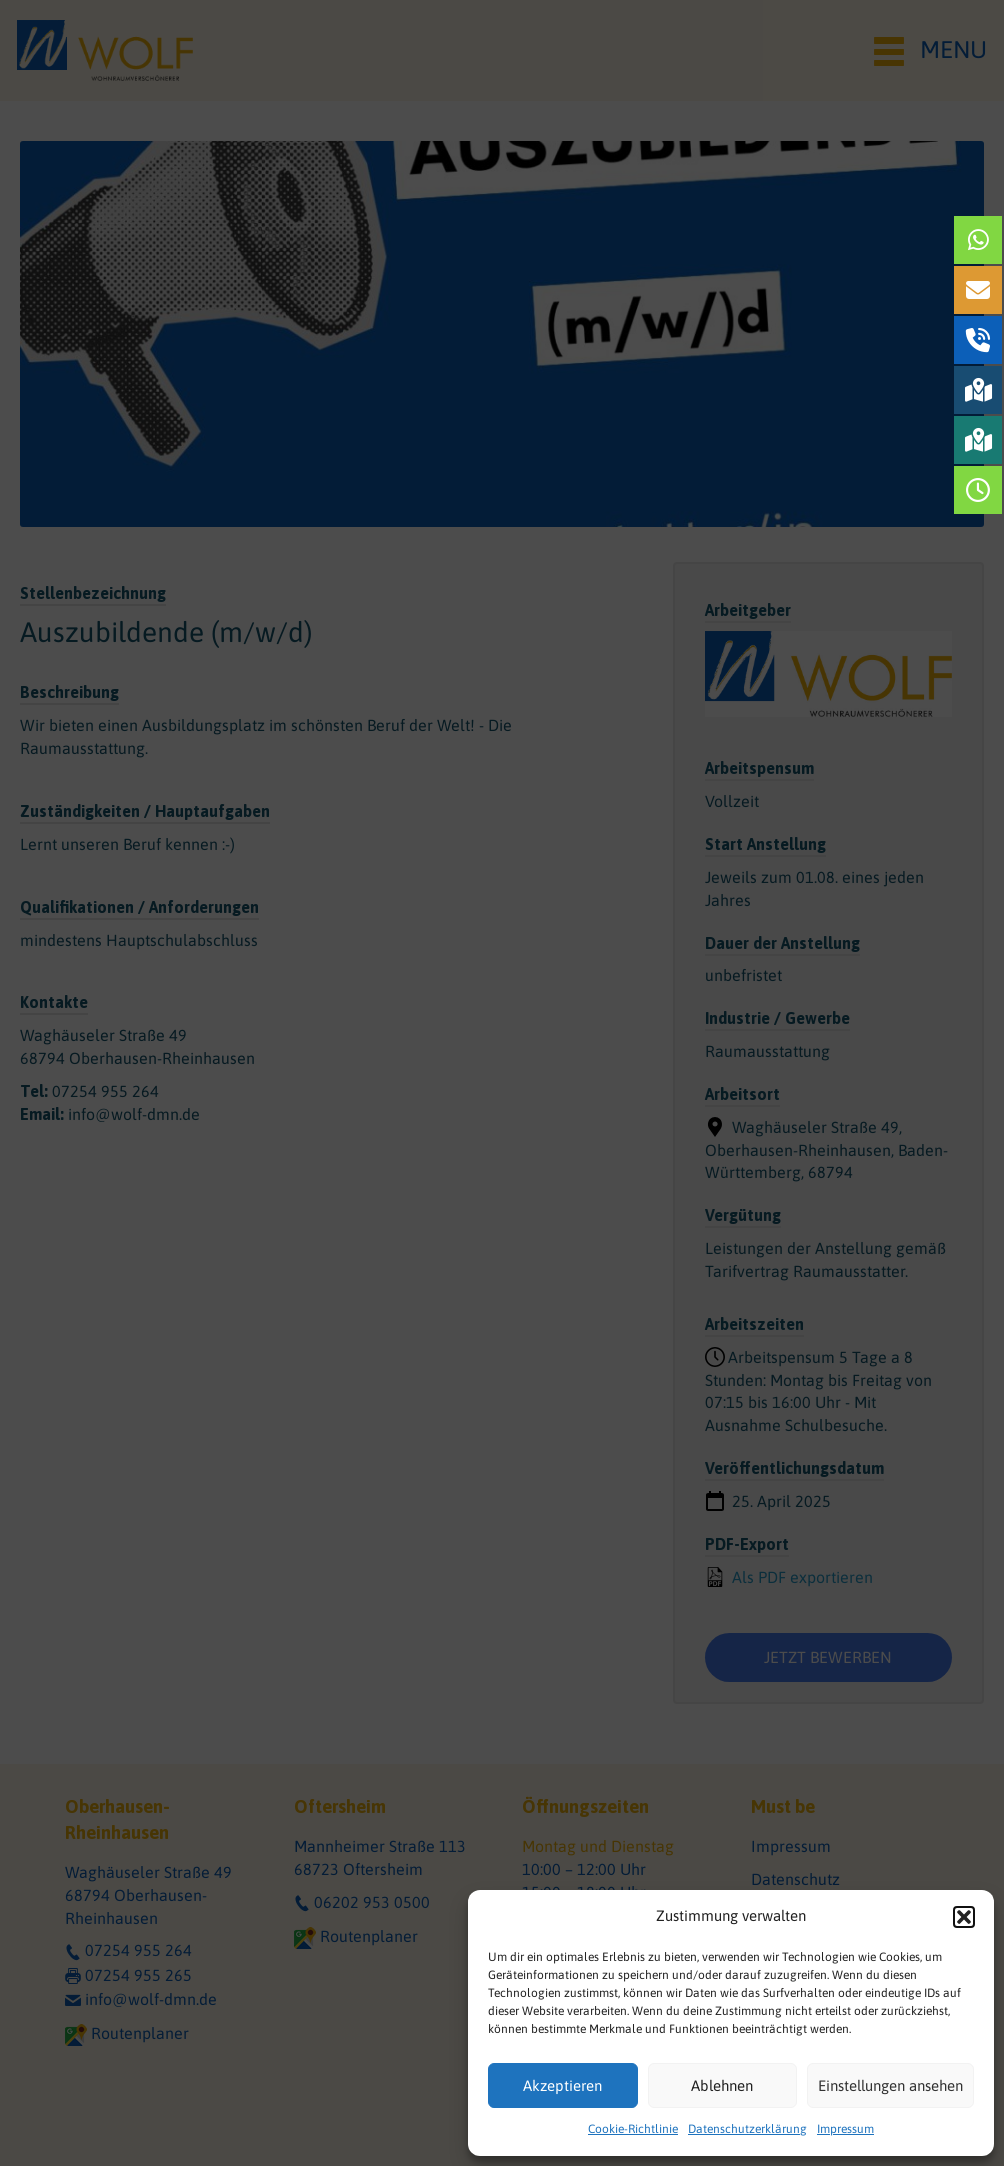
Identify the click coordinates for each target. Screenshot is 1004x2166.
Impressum (845, 2129)
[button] (964, 1917)
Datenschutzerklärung (747, 2129)
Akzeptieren (562, 2085)
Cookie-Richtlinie (633, 2129)
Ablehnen (722, 2085)
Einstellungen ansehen (890, 2085)
